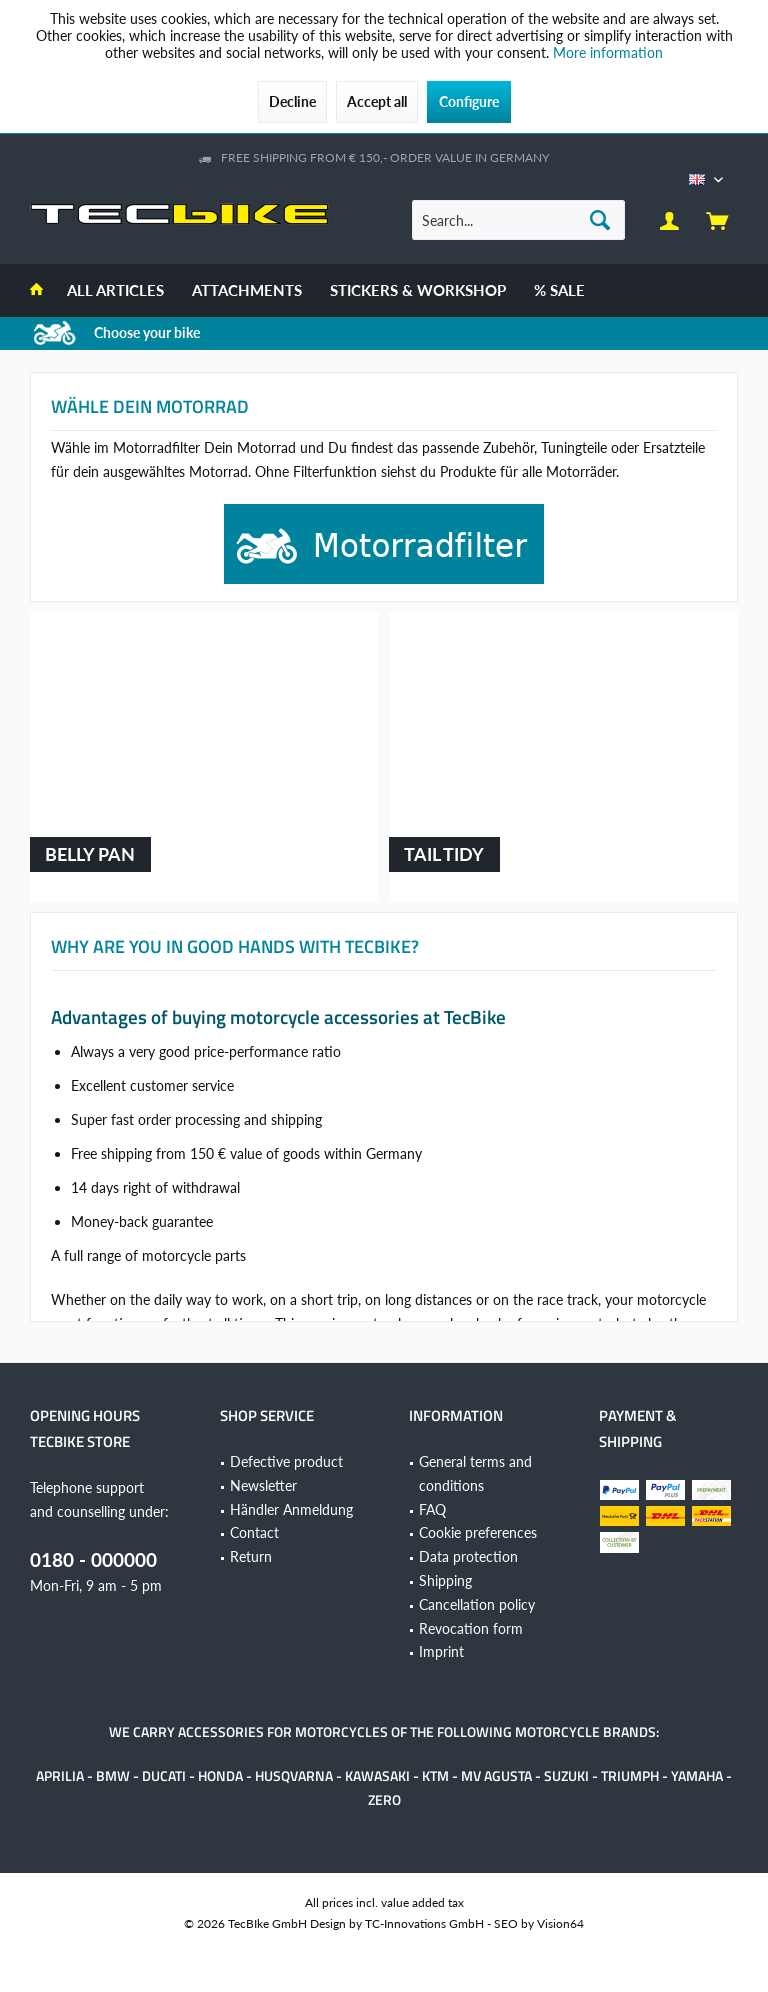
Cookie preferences (478, 1532)
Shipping (445, 1580)
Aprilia (60, 1775)
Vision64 (560, 1923)
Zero (384, 1799)
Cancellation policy (477, 1604)
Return (251, 1556)
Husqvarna (294, 1775)
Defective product (286, 1461)
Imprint (441, 1651)
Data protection (468, 1556)
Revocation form (471, 1628)
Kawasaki (377, 1775)
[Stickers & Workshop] (418, 290)
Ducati (164, 1775)
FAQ (432, 1509)
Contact (254, 1532)
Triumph (630, 1775)
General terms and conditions (475, 1473)
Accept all (377, 101)
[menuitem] (717, 220)
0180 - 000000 (93, 1559)
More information (608, 52)
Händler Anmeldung (291, 1509)
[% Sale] (559, 290)
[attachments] (247, 290)
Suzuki (566, 1775)
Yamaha (697, 1775)
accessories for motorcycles (283, 1731)
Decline (292, 101)
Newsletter (263, 1485)
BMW (113, 1775)
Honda (220, 1775)
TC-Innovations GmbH (424, 1923)
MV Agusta (496, 1775)
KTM (435, 1775)
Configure (469, 101)
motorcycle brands (585, 1731)
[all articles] (115, 290)
